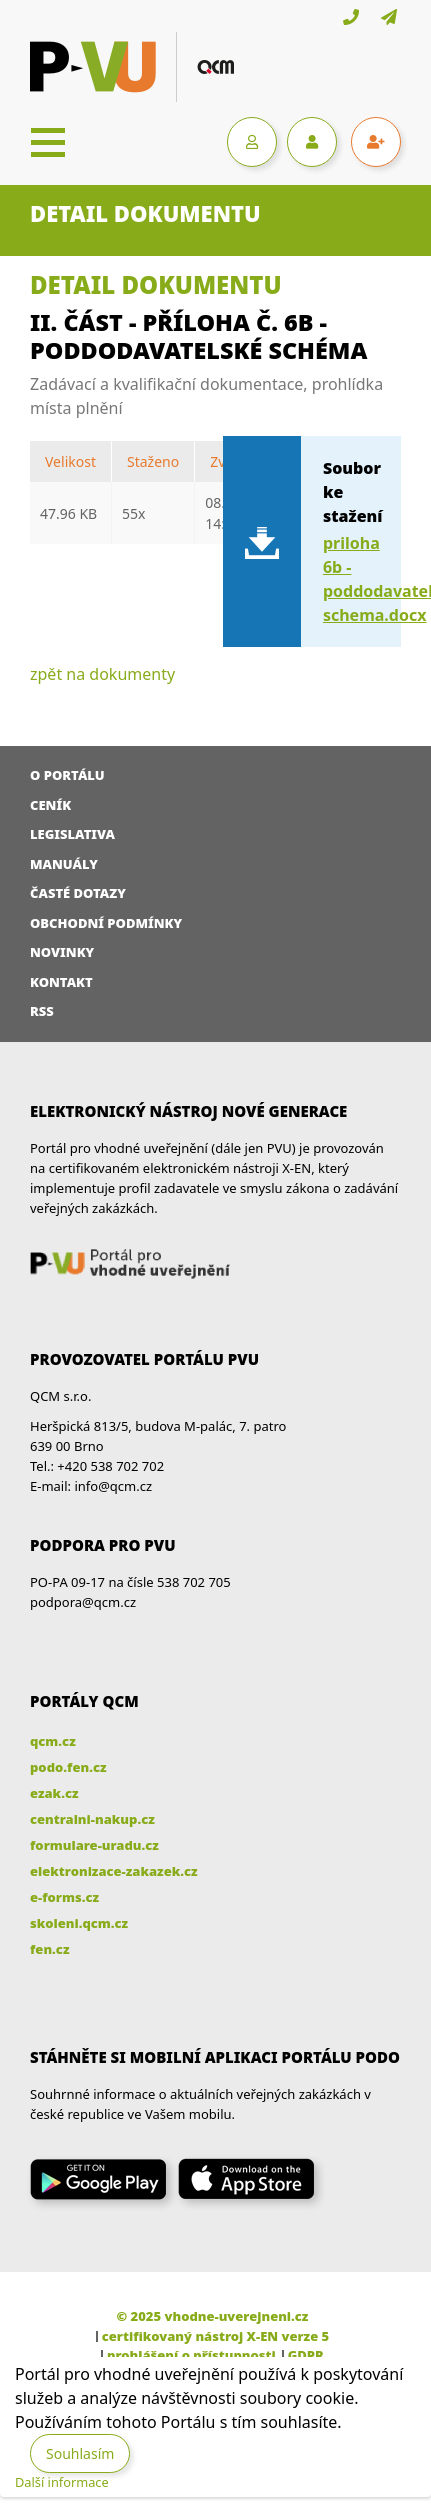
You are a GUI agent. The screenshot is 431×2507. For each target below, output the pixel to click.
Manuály (64, 864)
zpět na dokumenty (102, 674)
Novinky (62, 952)
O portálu (67, 775)
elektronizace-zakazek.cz (114, 1871)
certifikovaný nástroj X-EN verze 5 (215, 2336)
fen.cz (49, 1949)
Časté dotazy (78, 893)
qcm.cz (53, 1741)
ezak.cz (54, 1793)
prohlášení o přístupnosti (191, 2355)
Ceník (50, 805)
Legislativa (72, 834)
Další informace (62, 2482)
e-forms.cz (64, 1897)
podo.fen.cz (68, 1767)
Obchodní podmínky (106, 923)
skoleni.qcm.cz (79, 1923)
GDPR (306, 2355)
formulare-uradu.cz (94, 1845)
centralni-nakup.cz (92, 1819)
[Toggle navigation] (48, 142)
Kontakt (61, 982)
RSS (42, 1011)
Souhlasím (80, 2453)
